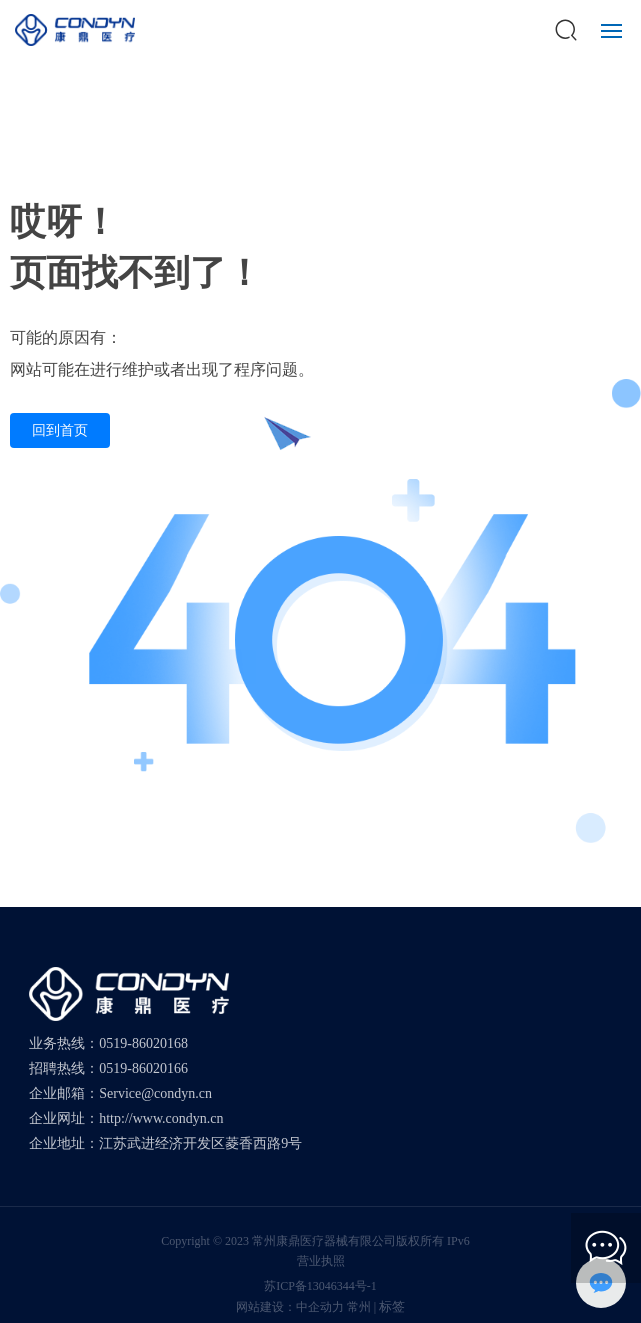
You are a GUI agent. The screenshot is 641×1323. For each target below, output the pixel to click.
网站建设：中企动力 (290, 1307)
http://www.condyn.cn (161, 1118)
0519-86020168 (143, 1043)
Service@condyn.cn (155, 1093)
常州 (359, 1307)
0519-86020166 (143, 1068)
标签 (392, 1306)
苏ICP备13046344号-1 (320, 1286)
